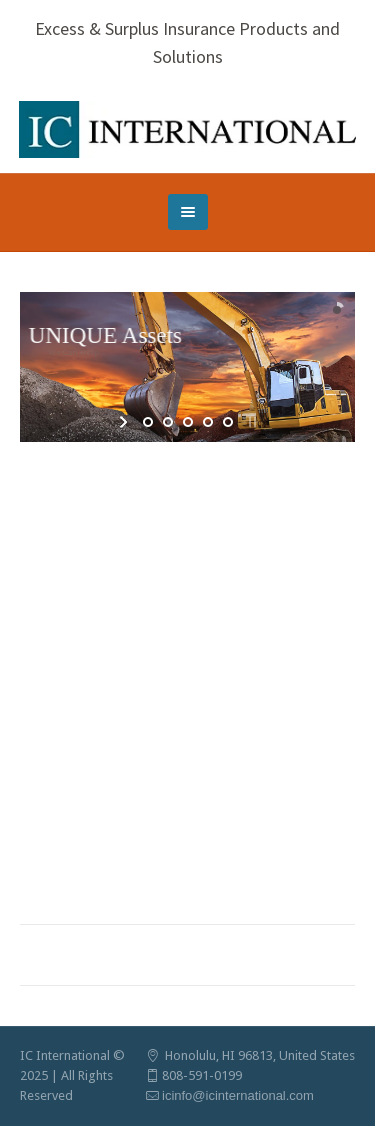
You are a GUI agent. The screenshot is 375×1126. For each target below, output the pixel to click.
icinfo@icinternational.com (238, 1095)
